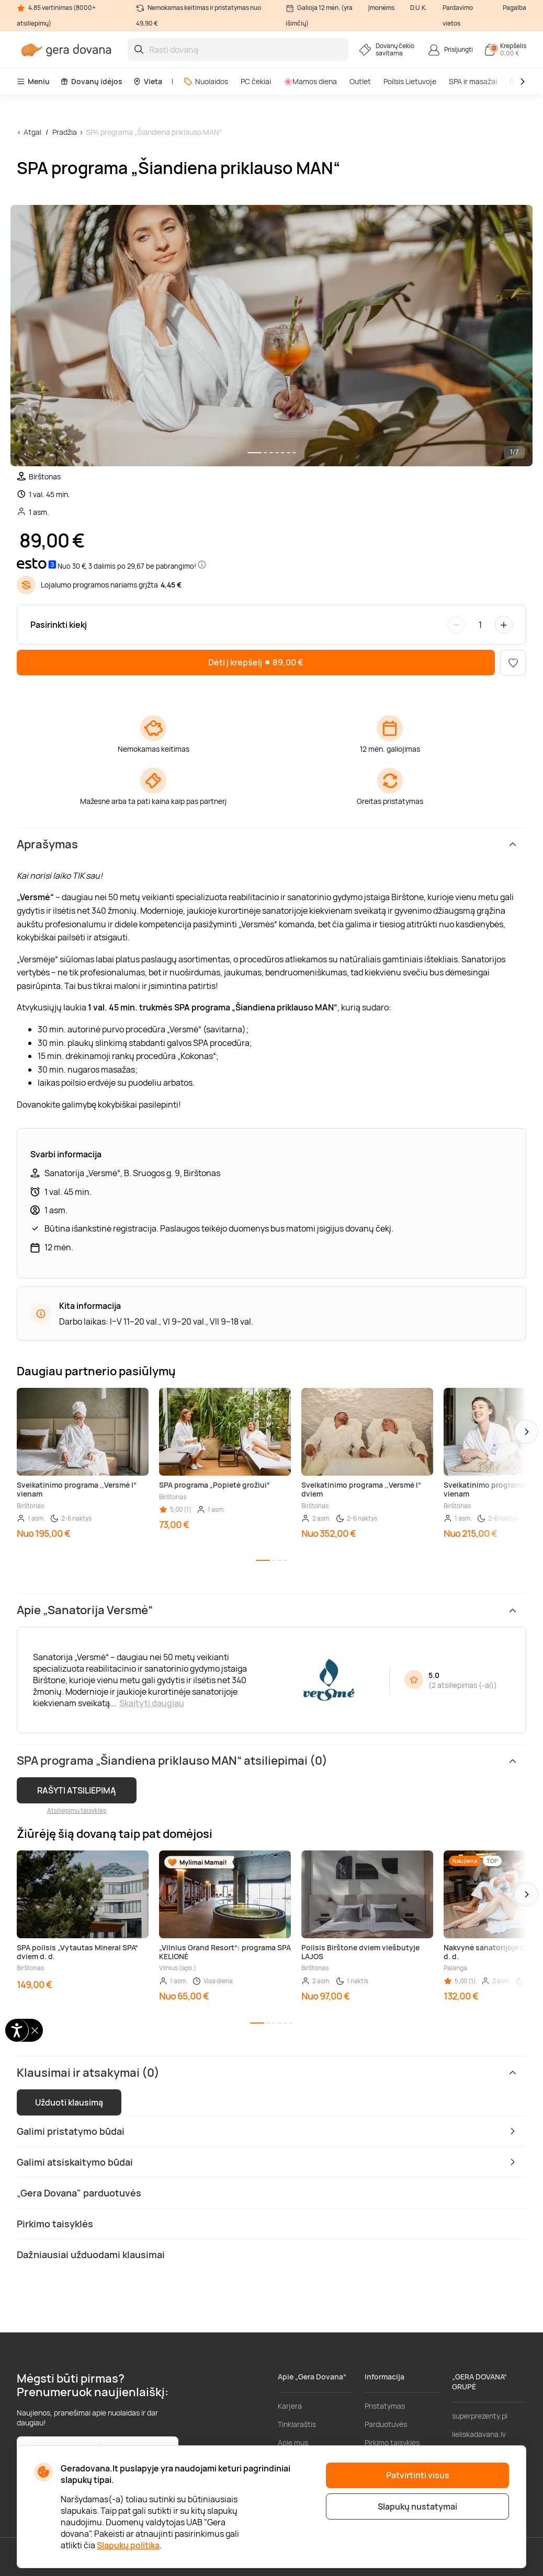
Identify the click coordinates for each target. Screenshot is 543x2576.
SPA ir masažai (473, 81)
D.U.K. (418, 7)
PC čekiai (256, 81)
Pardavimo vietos (458, 15)
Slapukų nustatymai (417, 2506)
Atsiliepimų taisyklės (76, 1810)
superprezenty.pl (479, 2416)
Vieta (147, 81)
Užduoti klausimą (69, 2102)
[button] (526, 1432)
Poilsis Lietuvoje (409, 81)
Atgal (32, 132)
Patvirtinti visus (417, 2475)
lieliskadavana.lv (479, 2434)
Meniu (33, 81)
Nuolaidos (205, 81)
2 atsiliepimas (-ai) (463, 1685)
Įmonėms (381, 7)
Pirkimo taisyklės (392, 2442)
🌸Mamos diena (310, 81)
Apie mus (293, 2442)
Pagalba (514, 7)
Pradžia (64, 132)
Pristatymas (385, 2406)
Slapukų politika (128, 2545)
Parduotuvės (386, 2424)
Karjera (290, 2406)
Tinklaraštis (297, 2424)
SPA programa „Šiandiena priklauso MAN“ (154, 132)
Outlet (360, 81)
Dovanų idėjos (91, 81)
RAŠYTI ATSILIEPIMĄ (76, 1790)
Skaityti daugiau (151, 1703)
